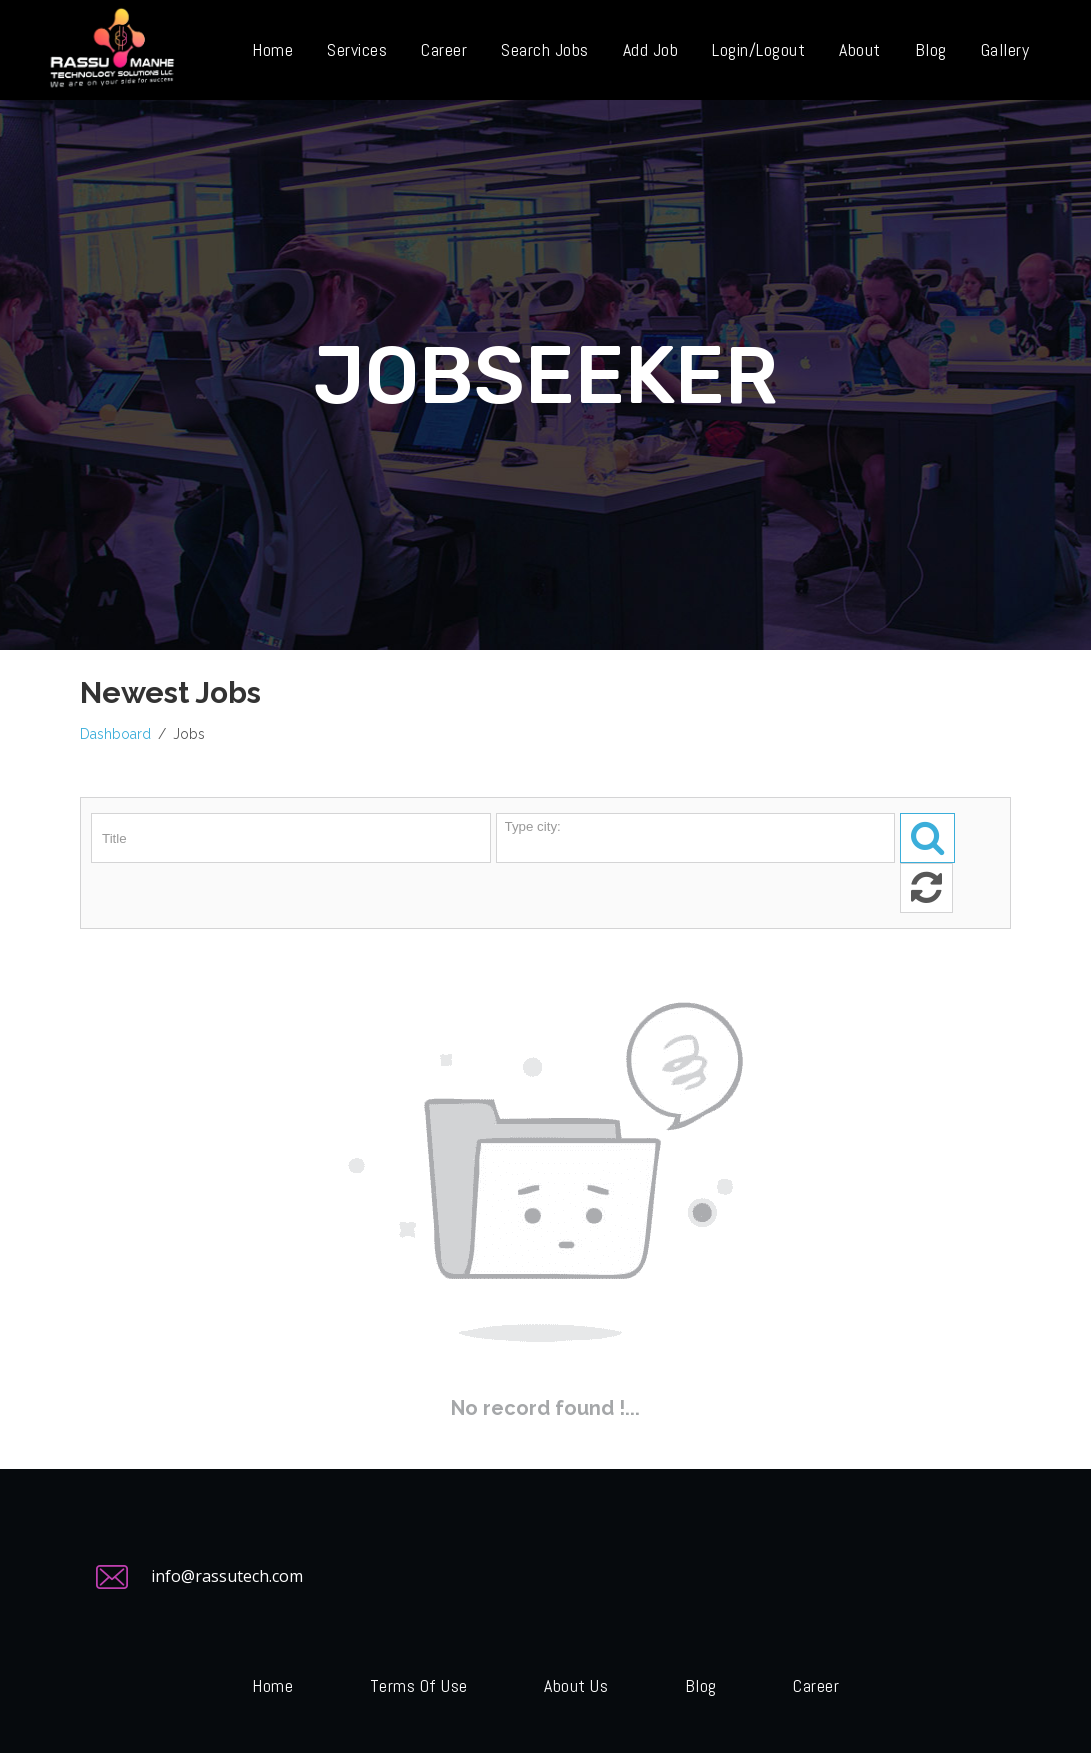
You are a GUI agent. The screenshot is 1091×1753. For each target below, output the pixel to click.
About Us (576, 1685)
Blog (701, 1685)
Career (816, 1685)
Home (272, 1685)
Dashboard (115, 734)
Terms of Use (419, 1685)
